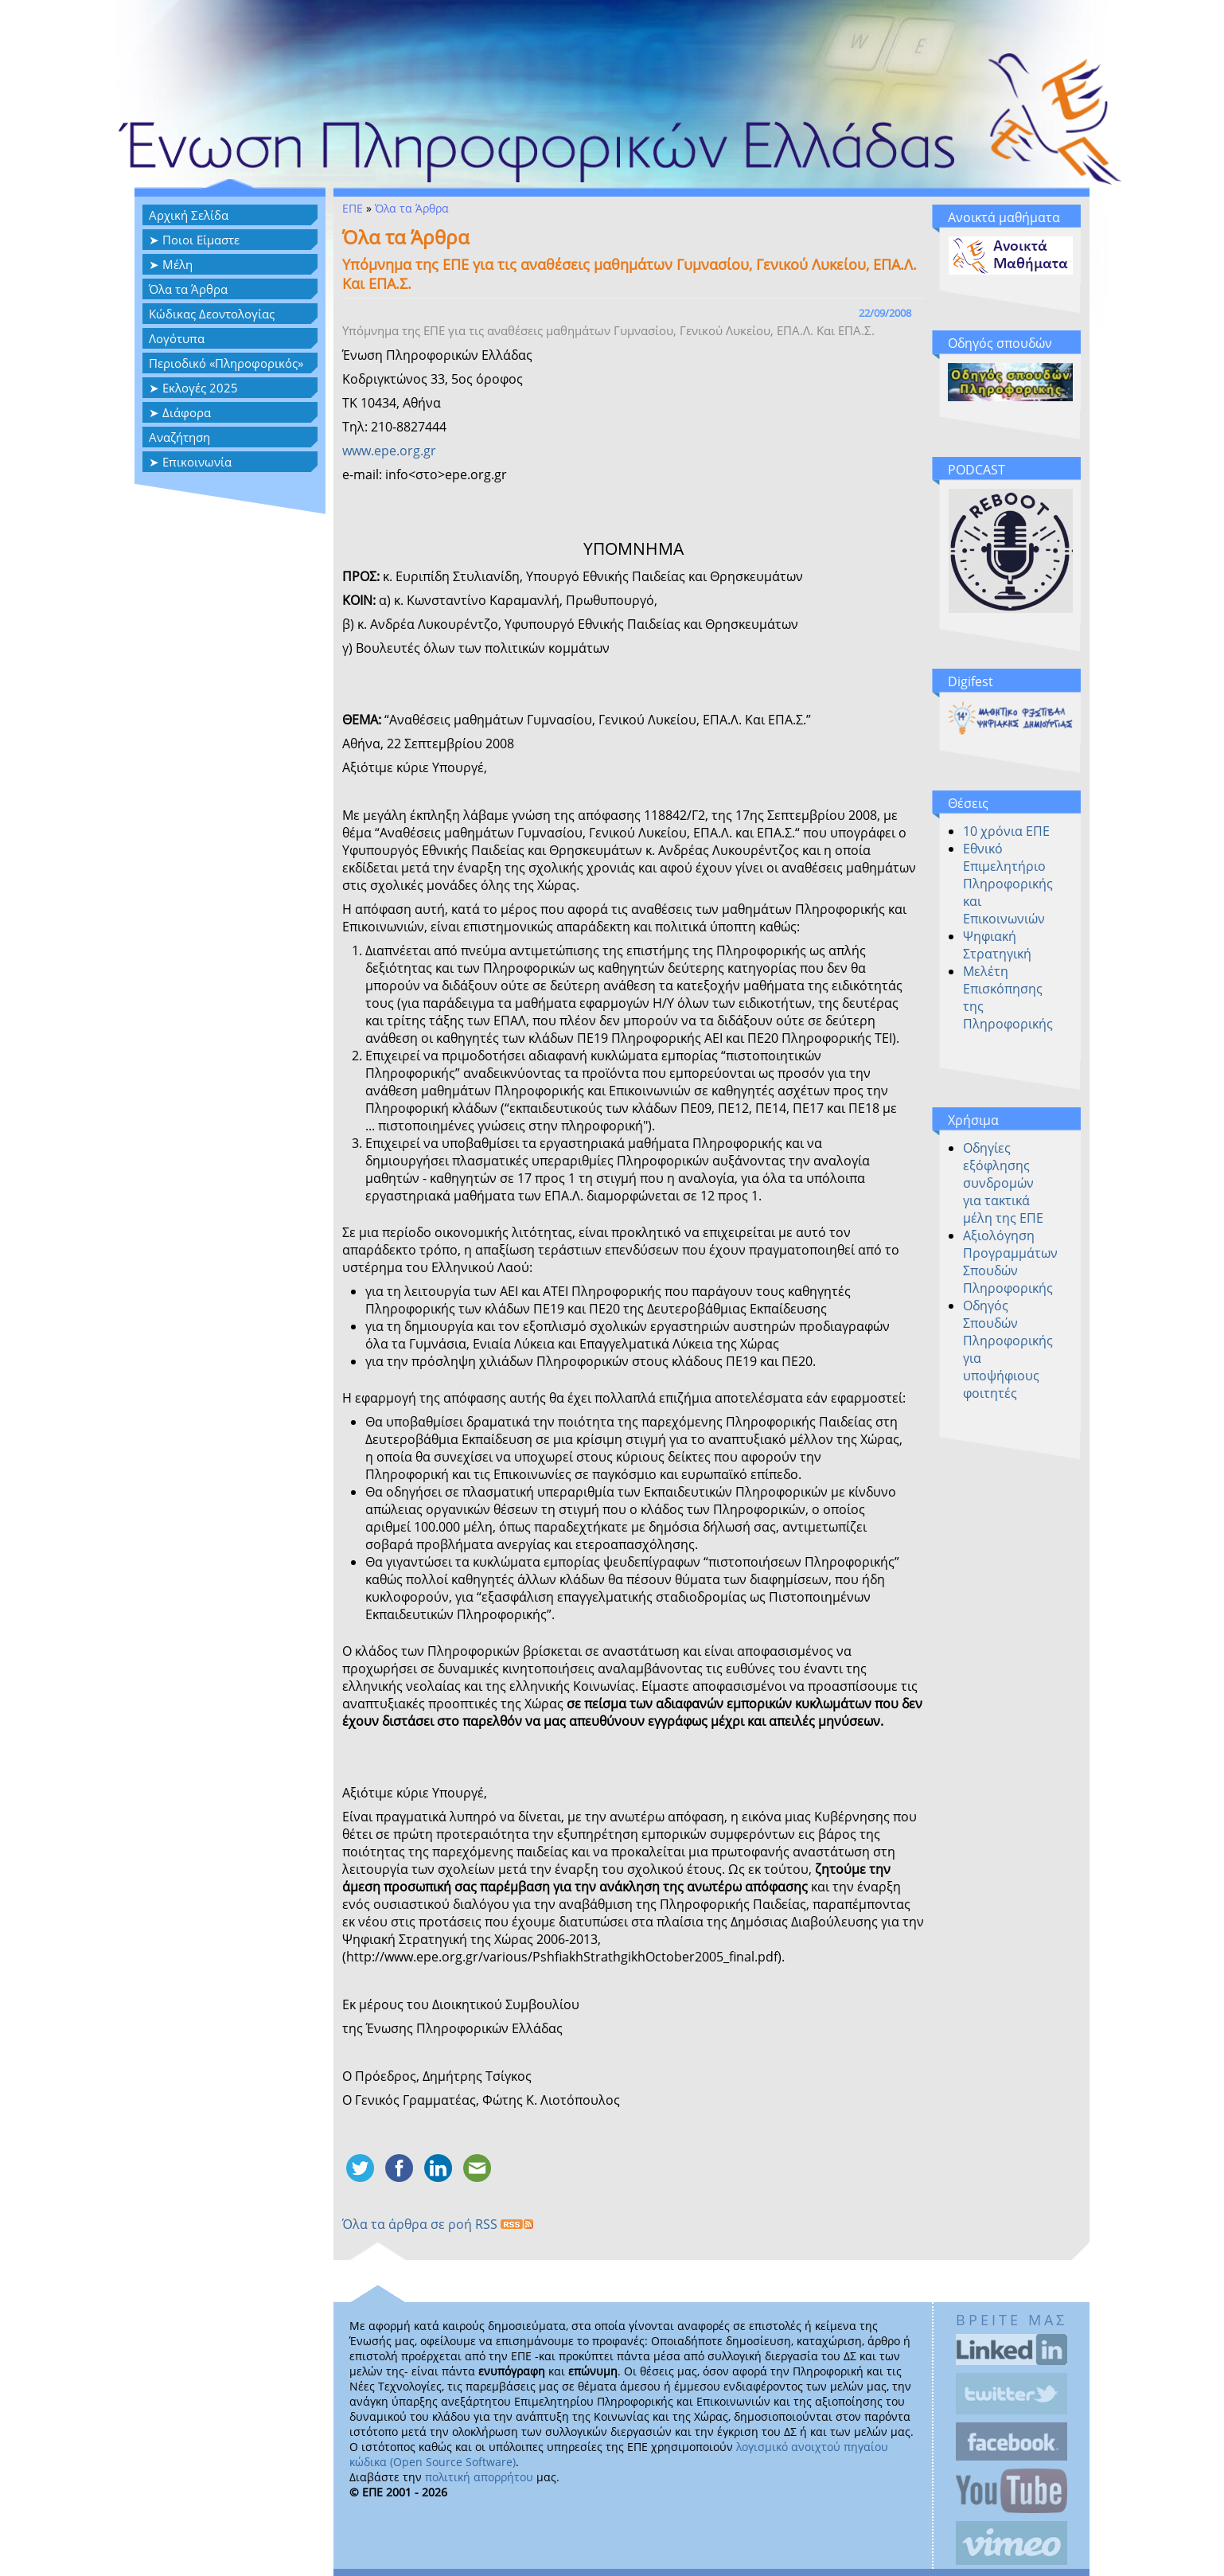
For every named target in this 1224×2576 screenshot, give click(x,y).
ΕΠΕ (352, 208)
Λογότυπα (177, 338)
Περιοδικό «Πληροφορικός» (226, 363)
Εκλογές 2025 (200, 388)
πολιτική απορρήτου (479, 2476)
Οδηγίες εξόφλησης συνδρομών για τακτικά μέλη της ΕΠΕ (1003, 1183)
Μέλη (177, 264)
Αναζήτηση (179, 437)
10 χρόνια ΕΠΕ (1006, 831)
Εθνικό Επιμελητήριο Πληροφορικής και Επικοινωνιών (1008, 883)
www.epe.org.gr (389, 450)
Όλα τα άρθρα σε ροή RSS (437, 2224)
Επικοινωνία (197, 462)
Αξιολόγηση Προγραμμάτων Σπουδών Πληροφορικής (1010, 1262)
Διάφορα (186, 412)
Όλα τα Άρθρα (188, 289)
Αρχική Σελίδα (188, 215)
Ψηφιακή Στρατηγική (997, 944)
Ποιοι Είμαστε (201, 240)
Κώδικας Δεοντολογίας (212, 314)
